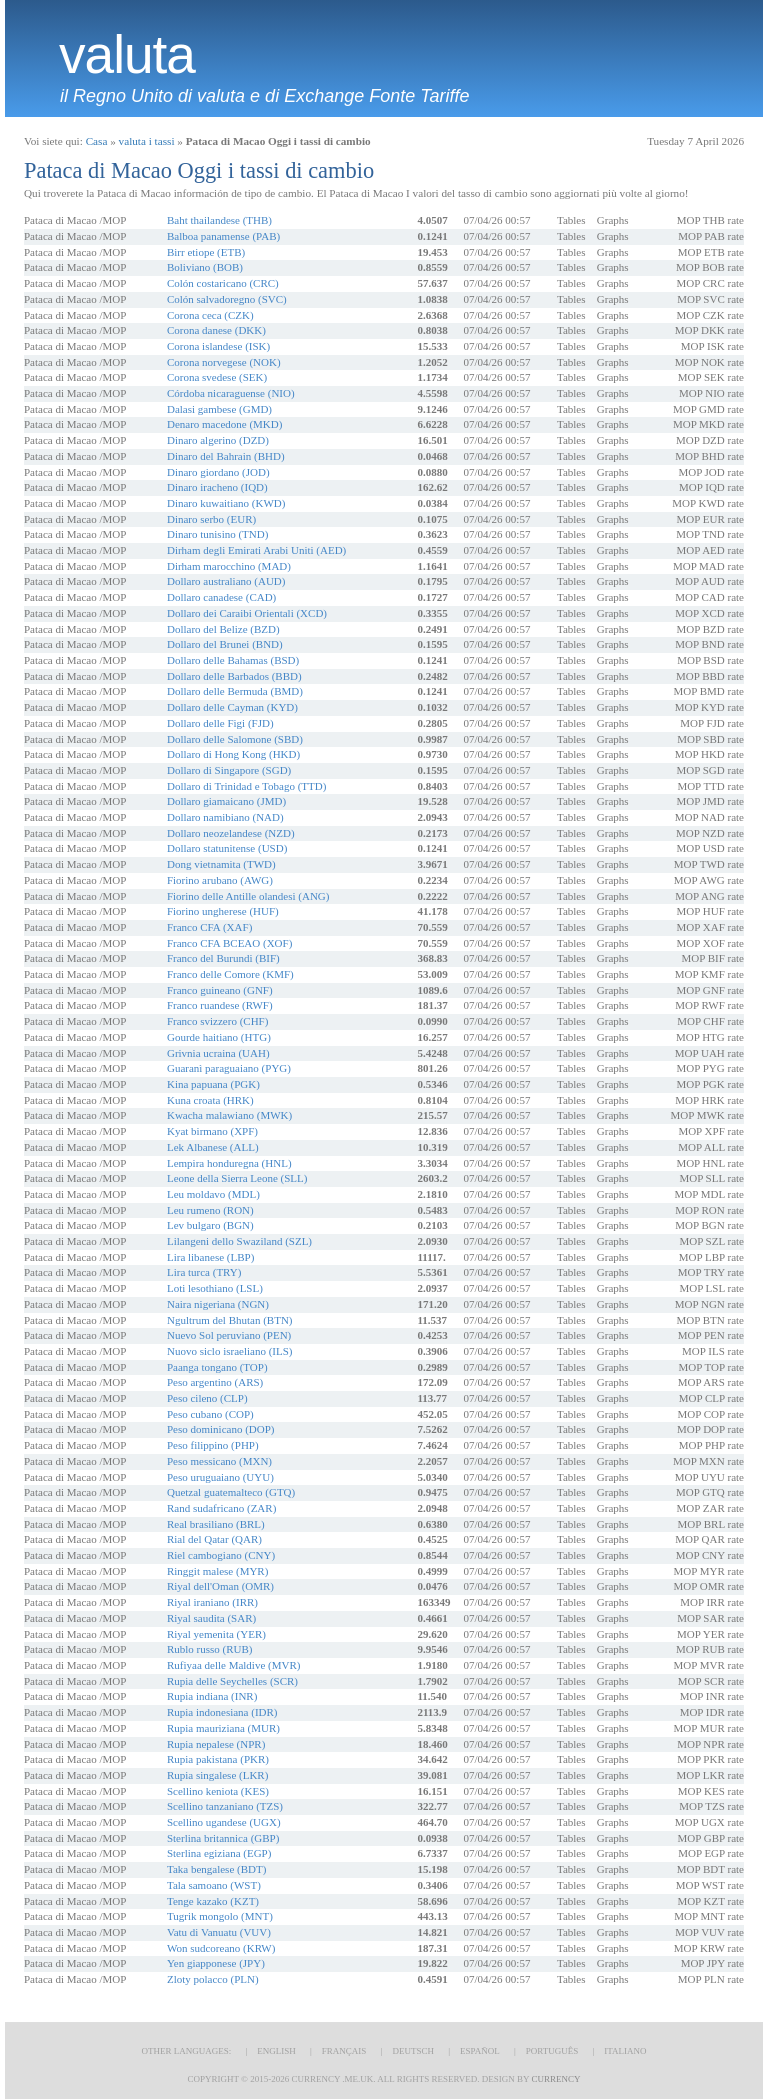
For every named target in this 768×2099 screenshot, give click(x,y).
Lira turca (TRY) (204, 1272)
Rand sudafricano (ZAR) (221, 1508)
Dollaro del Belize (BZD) (223, 629)
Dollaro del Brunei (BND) (225, 644)
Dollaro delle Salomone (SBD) (235, 739)
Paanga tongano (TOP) (217, 1367)
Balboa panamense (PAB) (223, 236)
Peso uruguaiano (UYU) (220, 1477)
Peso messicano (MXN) (219, 1461)
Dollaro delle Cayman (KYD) (232, 707)
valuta (127, 55)
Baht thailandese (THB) (219, 220)
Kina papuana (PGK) (213, 1084)
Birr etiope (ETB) (206, 252)
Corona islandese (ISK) (218, 346)
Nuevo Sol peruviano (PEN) (229, 1335)
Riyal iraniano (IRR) (212, 1602)
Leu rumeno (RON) (210, 1210)
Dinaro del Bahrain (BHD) (226, 456)
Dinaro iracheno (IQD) (217, 487)
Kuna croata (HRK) (210, 1100)
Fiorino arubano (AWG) (220, 880)
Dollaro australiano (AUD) (226, 581)
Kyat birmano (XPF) (212, 1131)
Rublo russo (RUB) (210, 1649)
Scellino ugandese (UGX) (224, 1822)
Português (552, 2051)
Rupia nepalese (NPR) (216, 1744)
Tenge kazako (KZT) (213, 1901)
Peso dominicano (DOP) (221, 1429)
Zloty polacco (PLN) (213, 1979)
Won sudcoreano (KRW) (221, 1948)
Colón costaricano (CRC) (223, 283)
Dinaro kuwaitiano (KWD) (226, 503)
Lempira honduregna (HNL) (229, 1163)
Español (480, 2051)
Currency (555, 2079)
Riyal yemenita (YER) (216, 1634)
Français (344, 2051)
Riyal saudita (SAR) (211, 1618)
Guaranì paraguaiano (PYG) (229, 1068)
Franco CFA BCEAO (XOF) (229, 943)
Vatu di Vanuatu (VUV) (219, 1932)
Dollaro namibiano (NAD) (225, 817)
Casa (97, 141)
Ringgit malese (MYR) (217, 1571)
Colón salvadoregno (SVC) (227, 299)
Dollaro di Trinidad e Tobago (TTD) (246, 786)
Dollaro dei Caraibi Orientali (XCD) (247, 613)
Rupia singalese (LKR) (217, 1775)
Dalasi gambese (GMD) (219, 409)
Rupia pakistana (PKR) (218, 1759)
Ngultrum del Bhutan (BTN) (230, 1320)
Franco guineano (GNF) (220, 990)
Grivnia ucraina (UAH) (218, 1053)
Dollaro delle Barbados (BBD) (234, 676)
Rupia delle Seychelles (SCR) (232, 1681)
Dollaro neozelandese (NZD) (231, 833)
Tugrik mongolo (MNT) (220, 1916)
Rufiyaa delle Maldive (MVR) (234, 1665)
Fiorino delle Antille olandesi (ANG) (248, 896)
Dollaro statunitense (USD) (227, 848)
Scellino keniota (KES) (218, 1791)
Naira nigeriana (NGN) (218, 1304)
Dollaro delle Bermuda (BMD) (235, 691)
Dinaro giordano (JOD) (218, 472)
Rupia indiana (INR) (212, 1696)
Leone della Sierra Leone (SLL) (237, 1178)
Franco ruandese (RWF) (220, 1005)
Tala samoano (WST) (214, 1885)
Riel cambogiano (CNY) (221, 1555)
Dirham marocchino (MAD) (229, 566)
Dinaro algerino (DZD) (218, 440)
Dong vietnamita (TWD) (221, 864)
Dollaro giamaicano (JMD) (226, 801)
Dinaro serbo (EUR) (211, 519)
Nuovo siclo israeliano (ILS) (230, 1351)
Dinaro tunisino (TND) (217, 534)
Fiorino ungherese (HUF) (223, 911)
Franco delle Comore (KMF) (230, 974)
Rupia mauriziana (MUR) (223, 1728)
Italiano (625, 2051)
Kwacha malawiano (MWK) (229, 1115)
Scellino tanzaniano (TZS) (225, 1806)
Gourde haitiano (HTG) (219, 1037)
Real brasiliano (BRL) (216, 1524)
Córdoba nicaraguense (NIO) (231, 393)
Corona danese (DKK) (216, 330)
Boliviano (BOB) (205, 267)
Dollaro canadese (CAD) (221, 597)
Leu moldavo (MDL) (213, 1194)
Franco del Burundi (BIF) (223, 958)
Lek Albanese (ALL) (213, 1147)
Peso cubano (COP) (210, 1414)
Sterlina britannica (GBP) (223, 1838)
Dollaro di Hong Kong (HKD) (233, 754)
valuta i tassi (147, 141)
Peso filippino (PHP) (213, 1445)
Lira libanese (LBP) (210, 1257)
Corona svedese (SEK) (217, 377)
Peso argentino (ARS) (215, 1382)
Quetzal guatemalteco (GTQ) (231, 1492)
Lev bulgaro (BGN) (210, 1225)
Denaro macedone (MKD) (224, 424)
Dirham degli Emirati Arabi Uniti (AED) (256, 550)
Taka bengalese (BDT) (216, 1869)
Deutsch (413, 2051)
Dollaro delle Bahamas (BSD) (233, 660)
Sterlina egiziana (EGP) (219, 1853)
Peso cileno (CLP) (207, 1398)
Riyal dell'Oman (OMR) (220, 1586)
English (276, 2051)
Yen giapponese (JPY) (216, 1963)
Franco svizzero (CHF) (217, 1021)
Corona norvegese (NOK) (224, 362)
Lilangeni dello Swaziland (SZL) (239, 1241)
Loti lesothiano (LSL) (215, 1288)
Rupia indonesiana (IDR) (222, 1712)
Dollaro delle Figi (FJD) (220, 723)
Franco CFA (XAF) (209, 927)
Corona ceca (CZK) (210, 315)
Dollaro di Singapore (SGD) (229, 770)
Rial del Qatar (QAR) (214, 1539)
